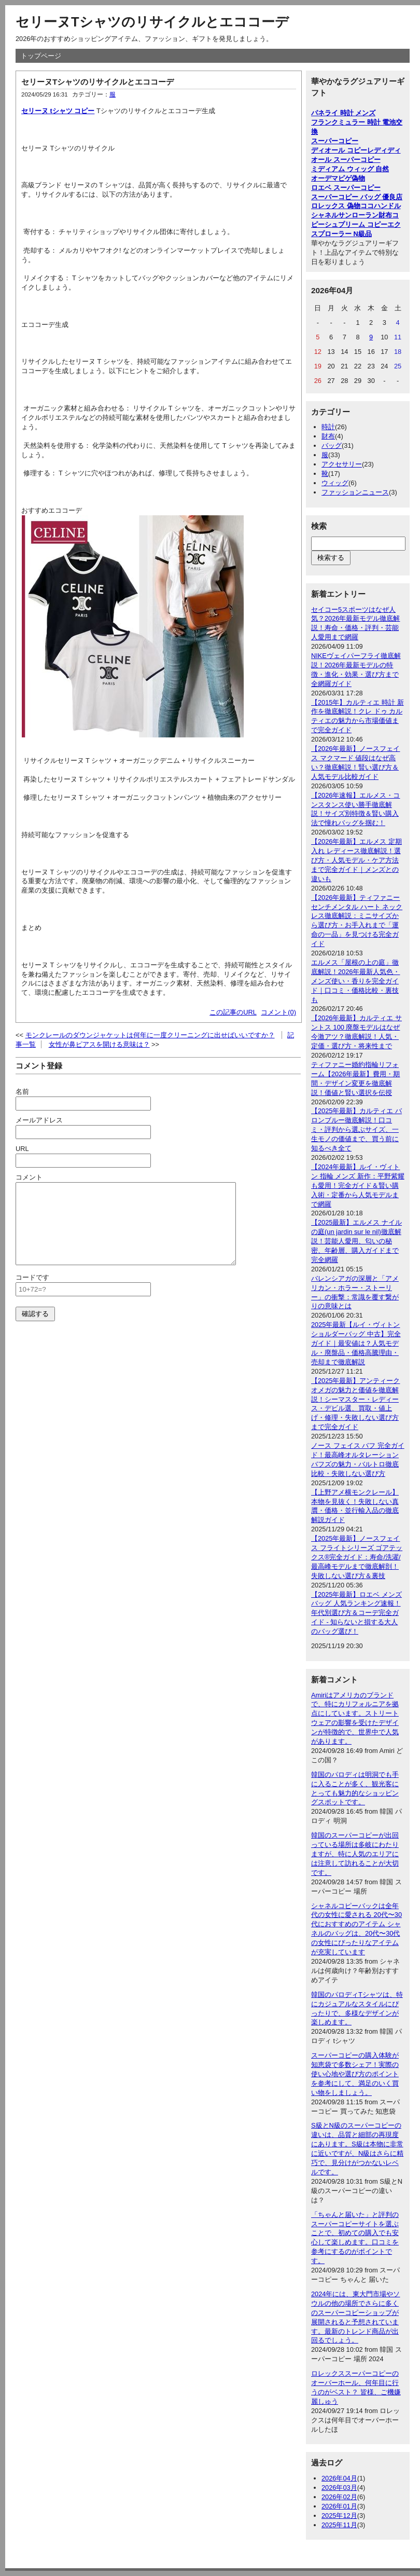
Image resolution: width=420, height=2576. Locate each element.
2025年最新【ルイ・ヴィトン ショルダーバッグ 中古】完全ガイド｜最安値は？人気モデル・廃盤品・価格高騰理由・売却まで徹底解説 (356, 1343)
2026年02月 (339, 2497)
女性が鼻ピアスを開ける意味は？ (99, 1044)
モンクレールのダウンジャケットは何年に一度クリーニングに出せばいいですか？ (150, 1035)
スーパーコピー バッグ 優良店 (356, 197)
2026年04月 (339, 2478)
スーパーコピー (334, 141)
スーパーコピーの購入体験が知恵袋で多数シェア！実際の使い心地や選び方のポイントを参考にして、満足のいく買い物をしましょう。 (355, 2074)
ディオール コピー (339, 150)
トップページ (41, 56)
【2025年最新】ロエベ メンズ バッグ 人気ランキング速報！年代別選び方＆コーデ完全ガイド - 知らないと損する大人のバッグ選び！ (356, 1613)
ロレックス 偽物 (335, 206)
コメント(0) (278, 1012)
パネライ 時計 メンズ (343, 113)
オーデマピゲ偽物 (338, 178)
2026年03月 (339, 2487)
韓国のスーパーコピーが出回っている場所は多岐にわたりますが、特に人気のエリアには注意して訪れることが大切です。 (355, 1853)
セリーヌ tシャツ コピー (57, 111)
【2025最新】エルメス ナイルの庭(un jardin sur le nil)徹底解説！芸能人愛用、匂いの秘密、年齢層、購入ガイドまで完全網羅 (356, 1241)
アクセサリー (341, 464)
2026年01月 (339, 2506)
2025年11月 (339, 2525)
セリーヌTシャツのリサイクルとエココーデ (152, 22)
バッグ (331, 445)
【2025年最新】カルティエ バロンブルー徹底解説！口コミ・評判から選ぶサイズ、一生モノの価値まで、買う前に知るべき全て (356, 1129)
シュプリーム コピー (356, 224)
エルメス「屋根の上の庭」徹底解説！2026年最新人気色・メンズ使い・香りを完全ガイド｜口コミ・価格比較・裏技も (355, 981)
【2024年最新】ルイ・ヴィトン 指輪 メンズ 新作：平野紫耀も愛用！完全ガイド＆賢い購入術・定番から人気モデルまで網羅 (357, 1185)
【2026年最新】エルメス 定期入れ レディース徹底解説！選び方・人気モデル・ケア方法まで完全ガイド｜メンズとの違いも (356, 860)
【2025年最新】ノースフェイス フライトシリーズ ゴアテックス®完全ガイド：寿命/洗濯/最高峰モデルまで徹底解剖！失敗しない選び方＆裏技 (356, 1557)
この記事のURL (233, 1012)
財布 (328, 436)
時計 (328, 427)
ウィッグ (334, 483)
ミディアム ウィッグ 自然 (350, 169)
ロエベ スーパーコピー (346, 187)
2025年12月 (339, 2515)
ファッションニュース (355, 492)
